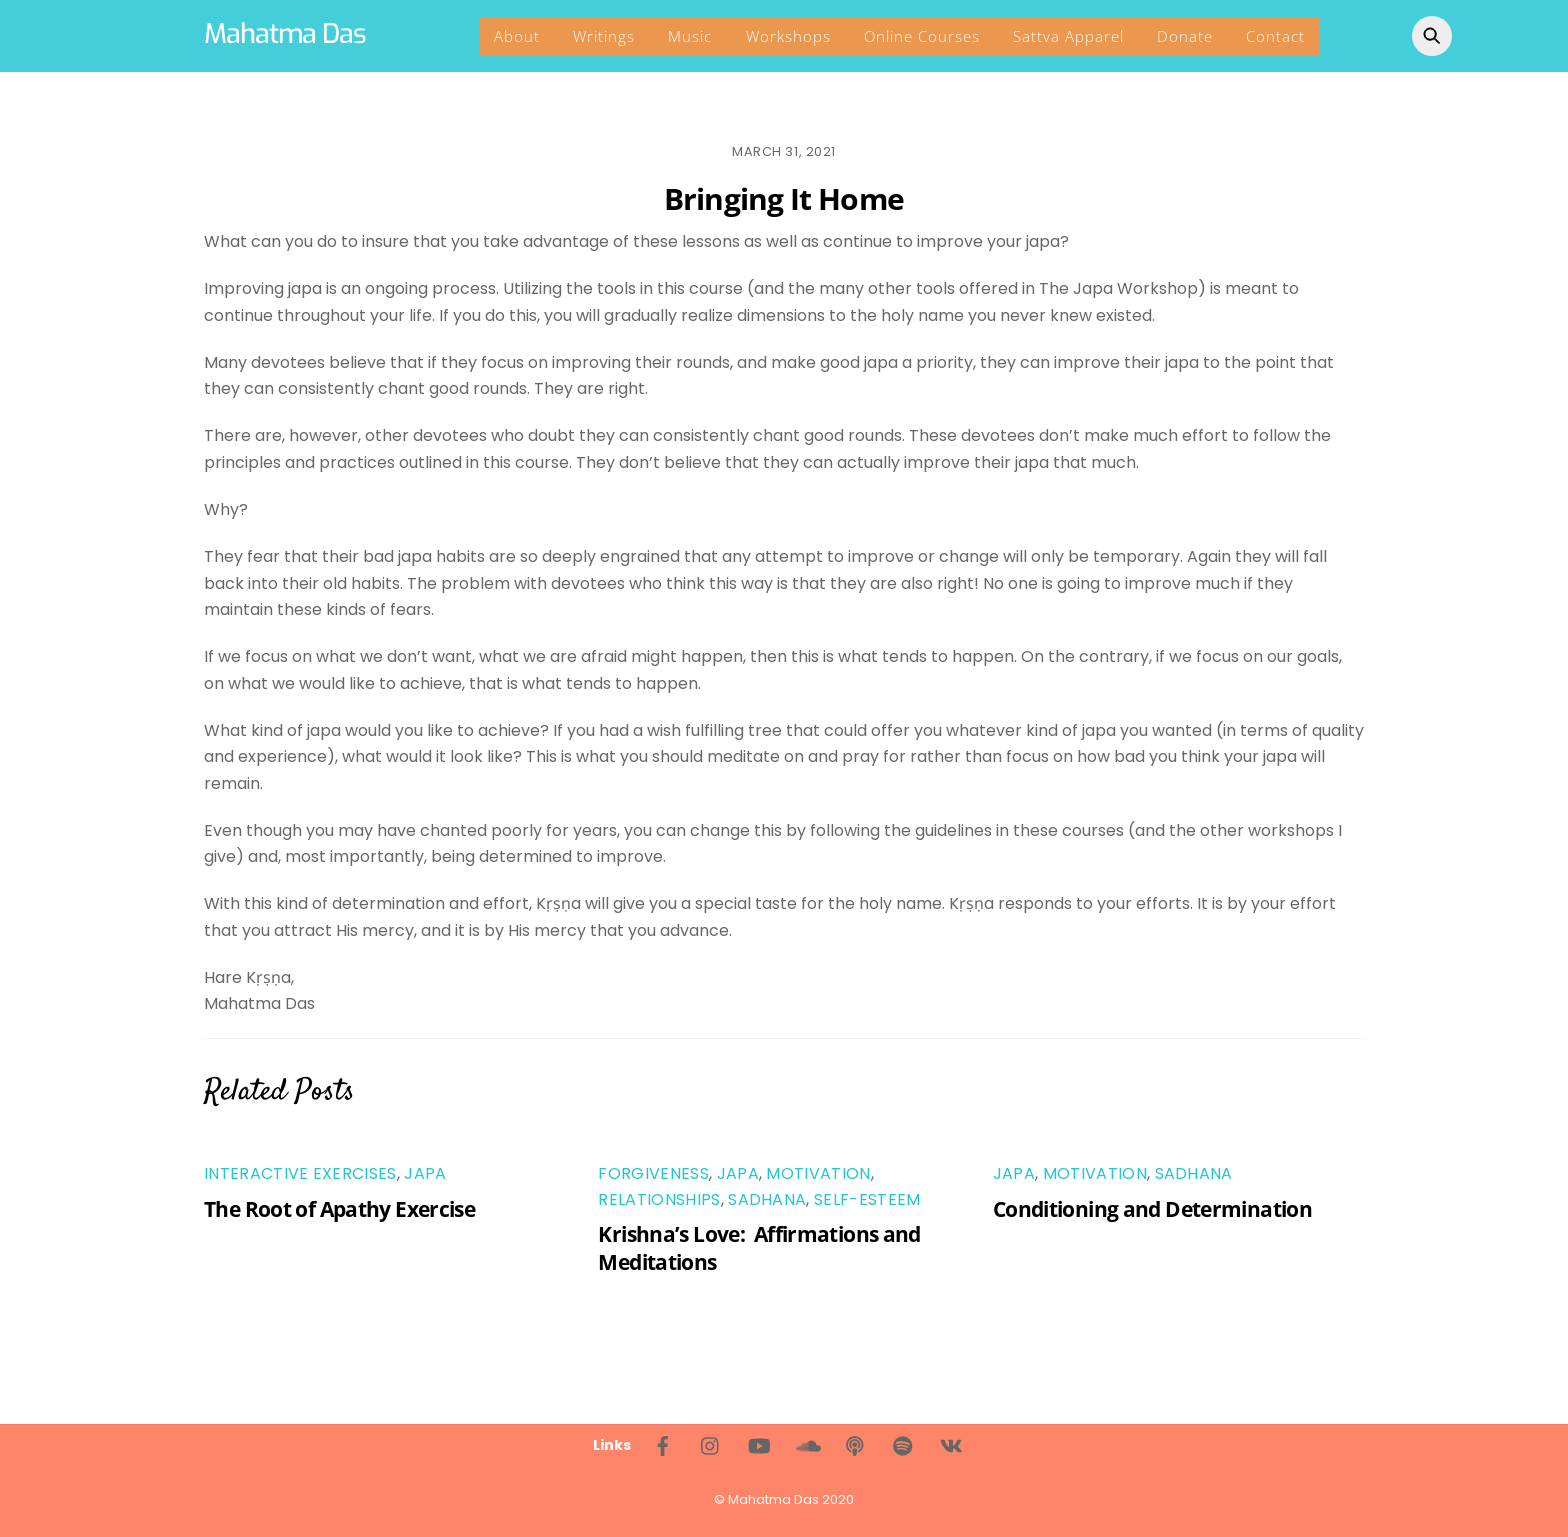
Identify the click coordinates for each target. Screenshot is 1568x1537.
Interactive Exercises (300, 1173)
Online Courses (922, 36)
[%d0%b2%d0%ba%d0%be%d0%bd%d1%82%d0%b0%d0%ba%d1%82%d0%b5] (951, 1444)
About (517, 36)
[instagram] (711, 1444)
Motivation (818, 1173)
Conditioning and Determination (1152, 1209)
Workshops (788, 36)
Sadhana (767, 1199)
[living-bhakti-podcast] (855, 1444)
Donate (1185, 36)
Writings (604, 36)
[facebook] (663, 1444)
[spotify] (903, 1444)
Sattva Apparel (1068, 36)
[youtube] (759, 1444)
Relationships (659, 1199)
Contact (1275, 36)
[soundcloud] (807, 1444)
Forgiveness (653, 1173)
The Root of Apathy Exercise (339, 1209)
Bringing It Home (784, 198)
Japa (425, 1173)
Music (690, 36)
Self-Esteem (867, 1199)
